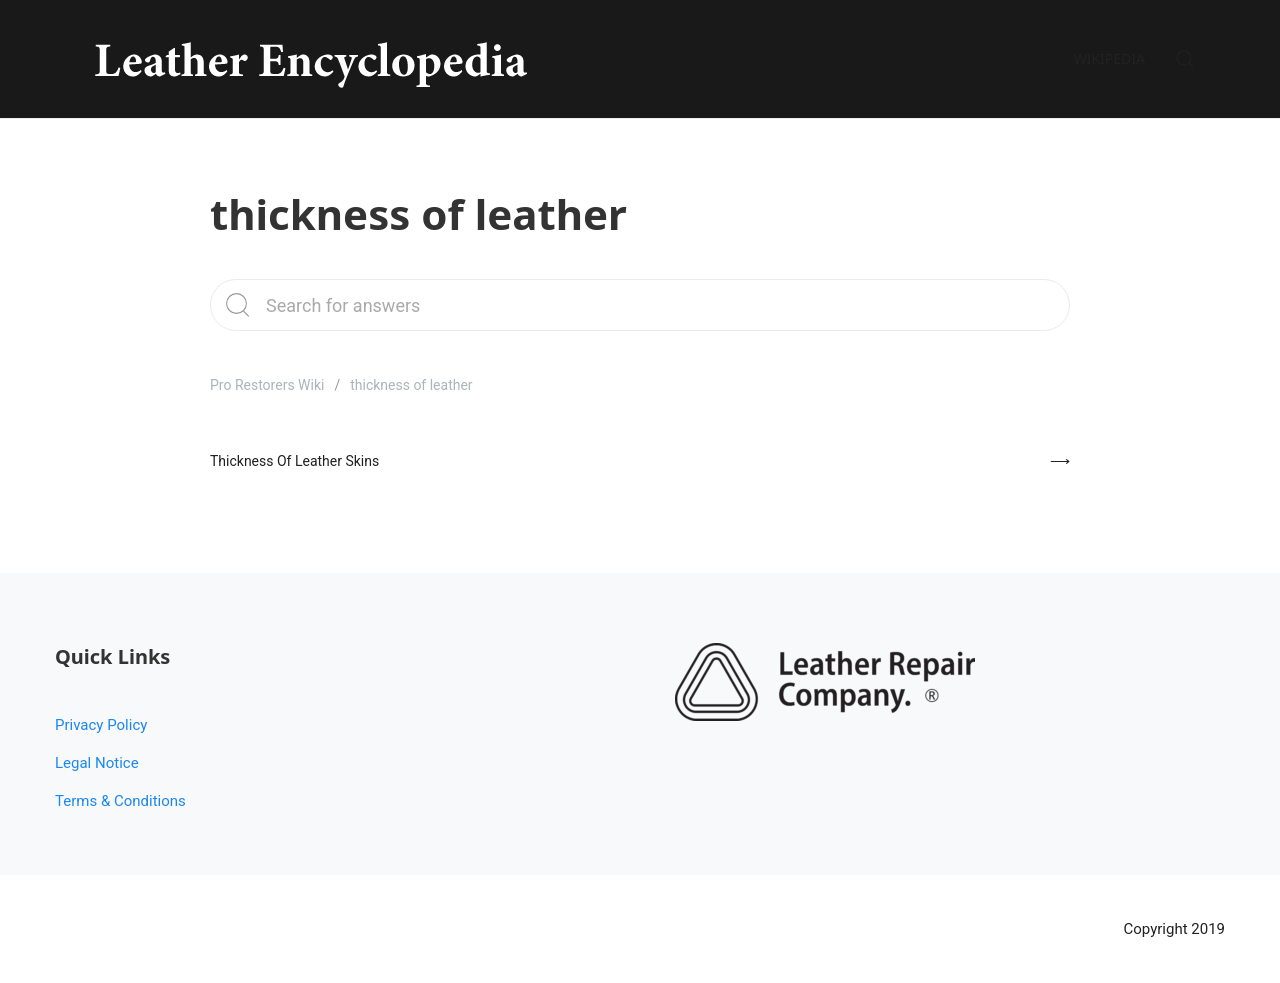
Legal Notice (97, 763)
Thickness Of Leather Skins (294, 461)
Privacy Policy (101, 725)
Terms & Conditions (120, 801)
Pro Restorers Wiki (267, 385)
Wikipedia (1109, 58)
